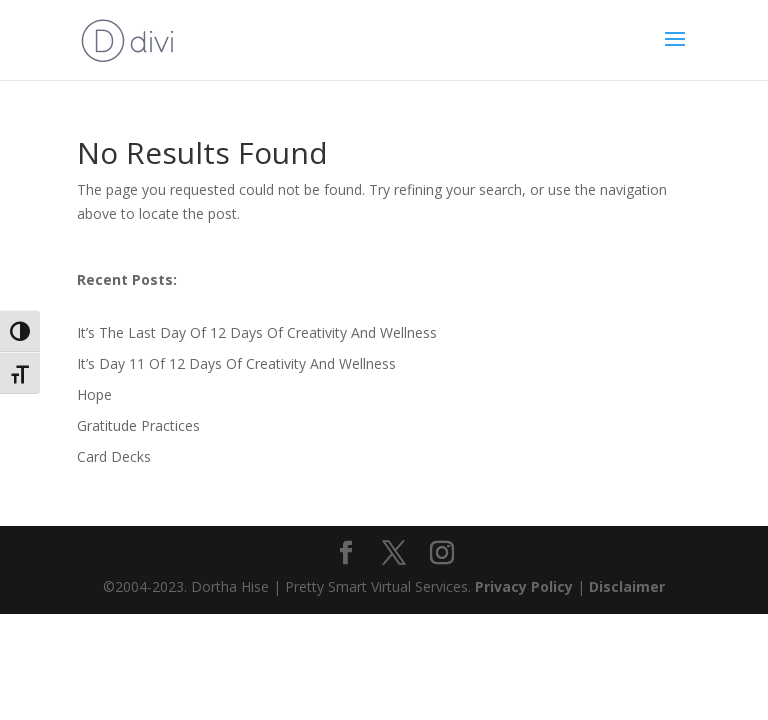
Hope (94, 394)
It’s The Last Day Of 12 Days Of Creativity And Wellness (257, 332)
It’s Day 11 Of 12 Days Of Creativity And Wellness (236, 363)
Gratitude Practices (138, 425)
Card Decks (114, 456)
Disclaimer (627, 586)
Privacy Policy (526, 586)
